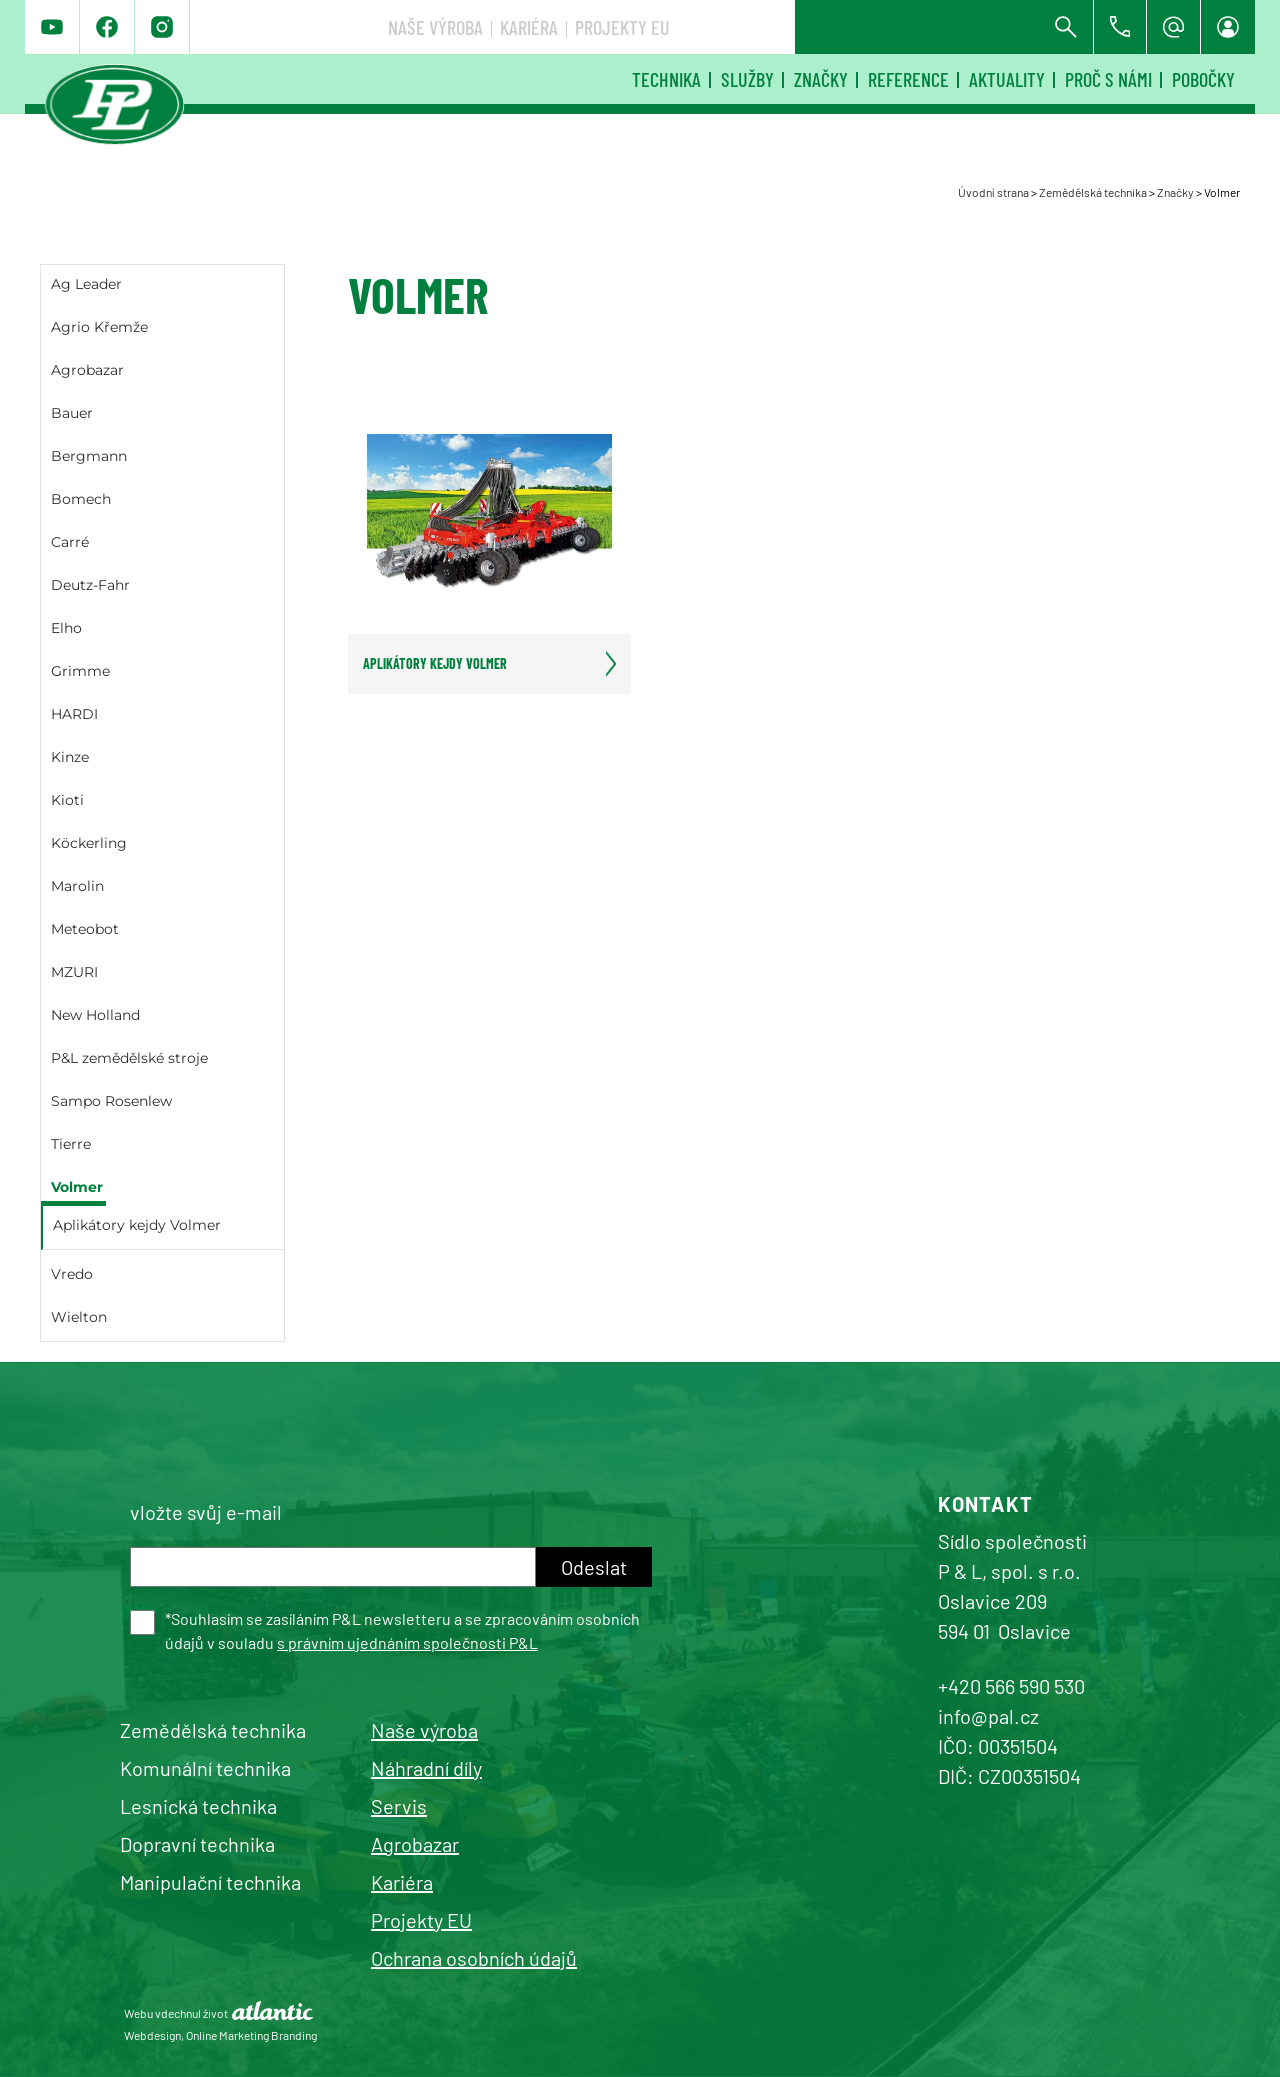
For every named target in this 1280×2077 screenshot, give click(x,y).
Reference (908, 79)
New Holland (95, 1015)
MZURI (74, 972)
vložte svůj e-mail (206, 1512)
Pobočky (1203, 79)
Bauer (72, 413)
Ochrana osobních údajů (474, 1958)
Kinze (70, 757)
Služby (747, 79)
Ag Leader (86, 284)
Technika (666, 79)
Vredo (72, 1274)
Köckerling (89, 843)
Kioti (67, 800)
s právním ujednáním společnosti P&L (407, 1642)
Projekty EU (920, 27)
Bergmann (89, 456)
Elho (66, 628)
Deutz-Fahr (90, 585)
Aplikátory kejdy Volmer (137, 1225)
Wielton (79, 1317)
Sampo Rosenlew (111, 1101)
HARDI (74, 714)
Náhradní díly (426, 1768)
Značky (821, 79)
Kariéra (827, 27)
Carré (70, 542)
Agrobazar (87, 370)
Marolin (77, 886)
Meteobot (85, 929)
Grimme (80, 671)
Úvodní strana (993, 192)
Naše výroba (733, 27)
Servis (399, 1806)
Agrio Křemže (99, 327)
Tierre (71, 1144)
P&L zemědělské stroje (129, 1058)
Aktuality (1007, 79)
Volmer (77, 1187)
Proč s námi (1108, 79)
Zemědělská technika (1093, 192)
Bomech (81, 499)
